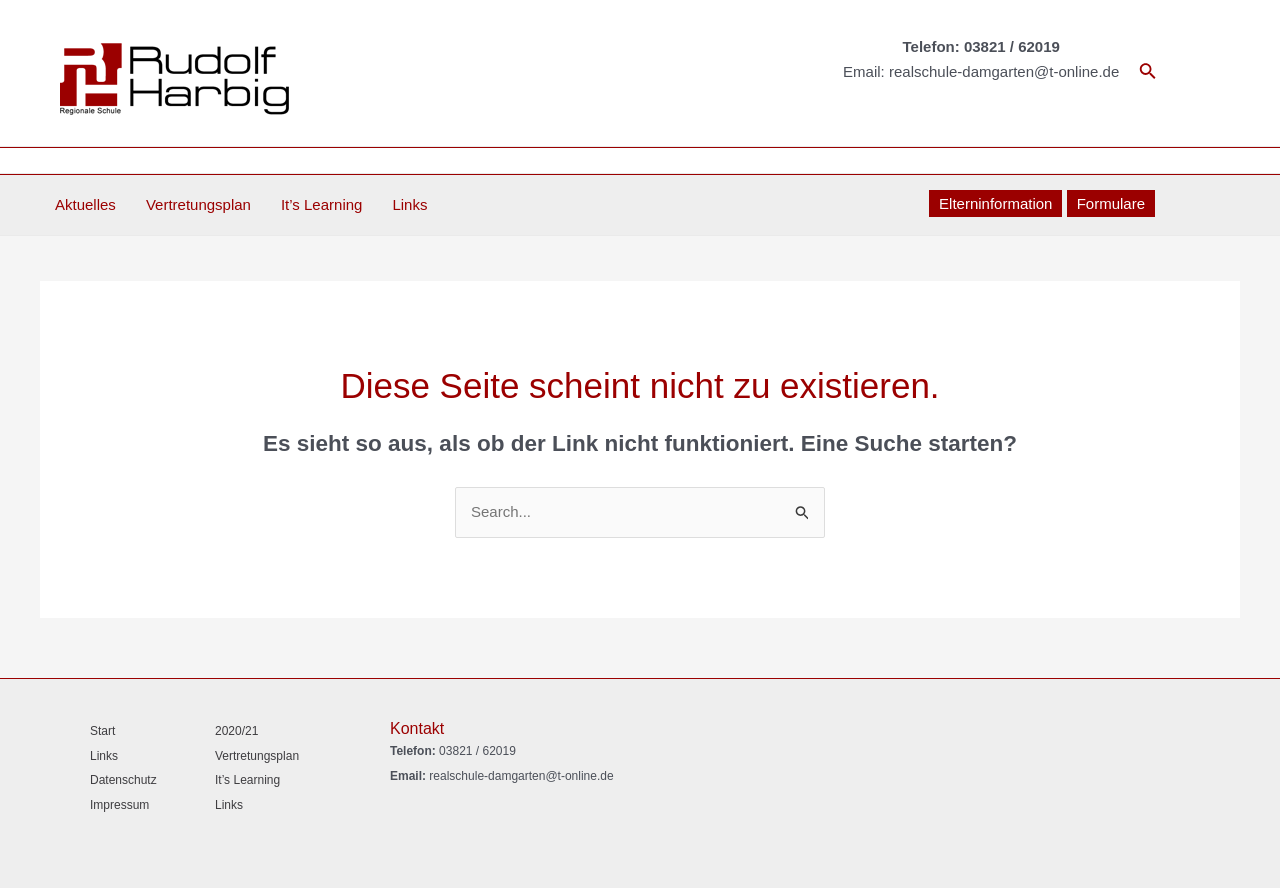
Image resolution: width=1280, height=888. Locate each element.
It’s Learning (321, 204)
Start (102, 731)
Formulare (1111, 203)
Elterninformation (995, 203)
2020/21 (236, 731)
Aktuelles (85, 204)
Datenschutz (123, 780)
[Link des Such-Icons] (1148, 73)
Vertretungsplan (198, 204)
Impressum (119, 805)
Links (409, 204)
